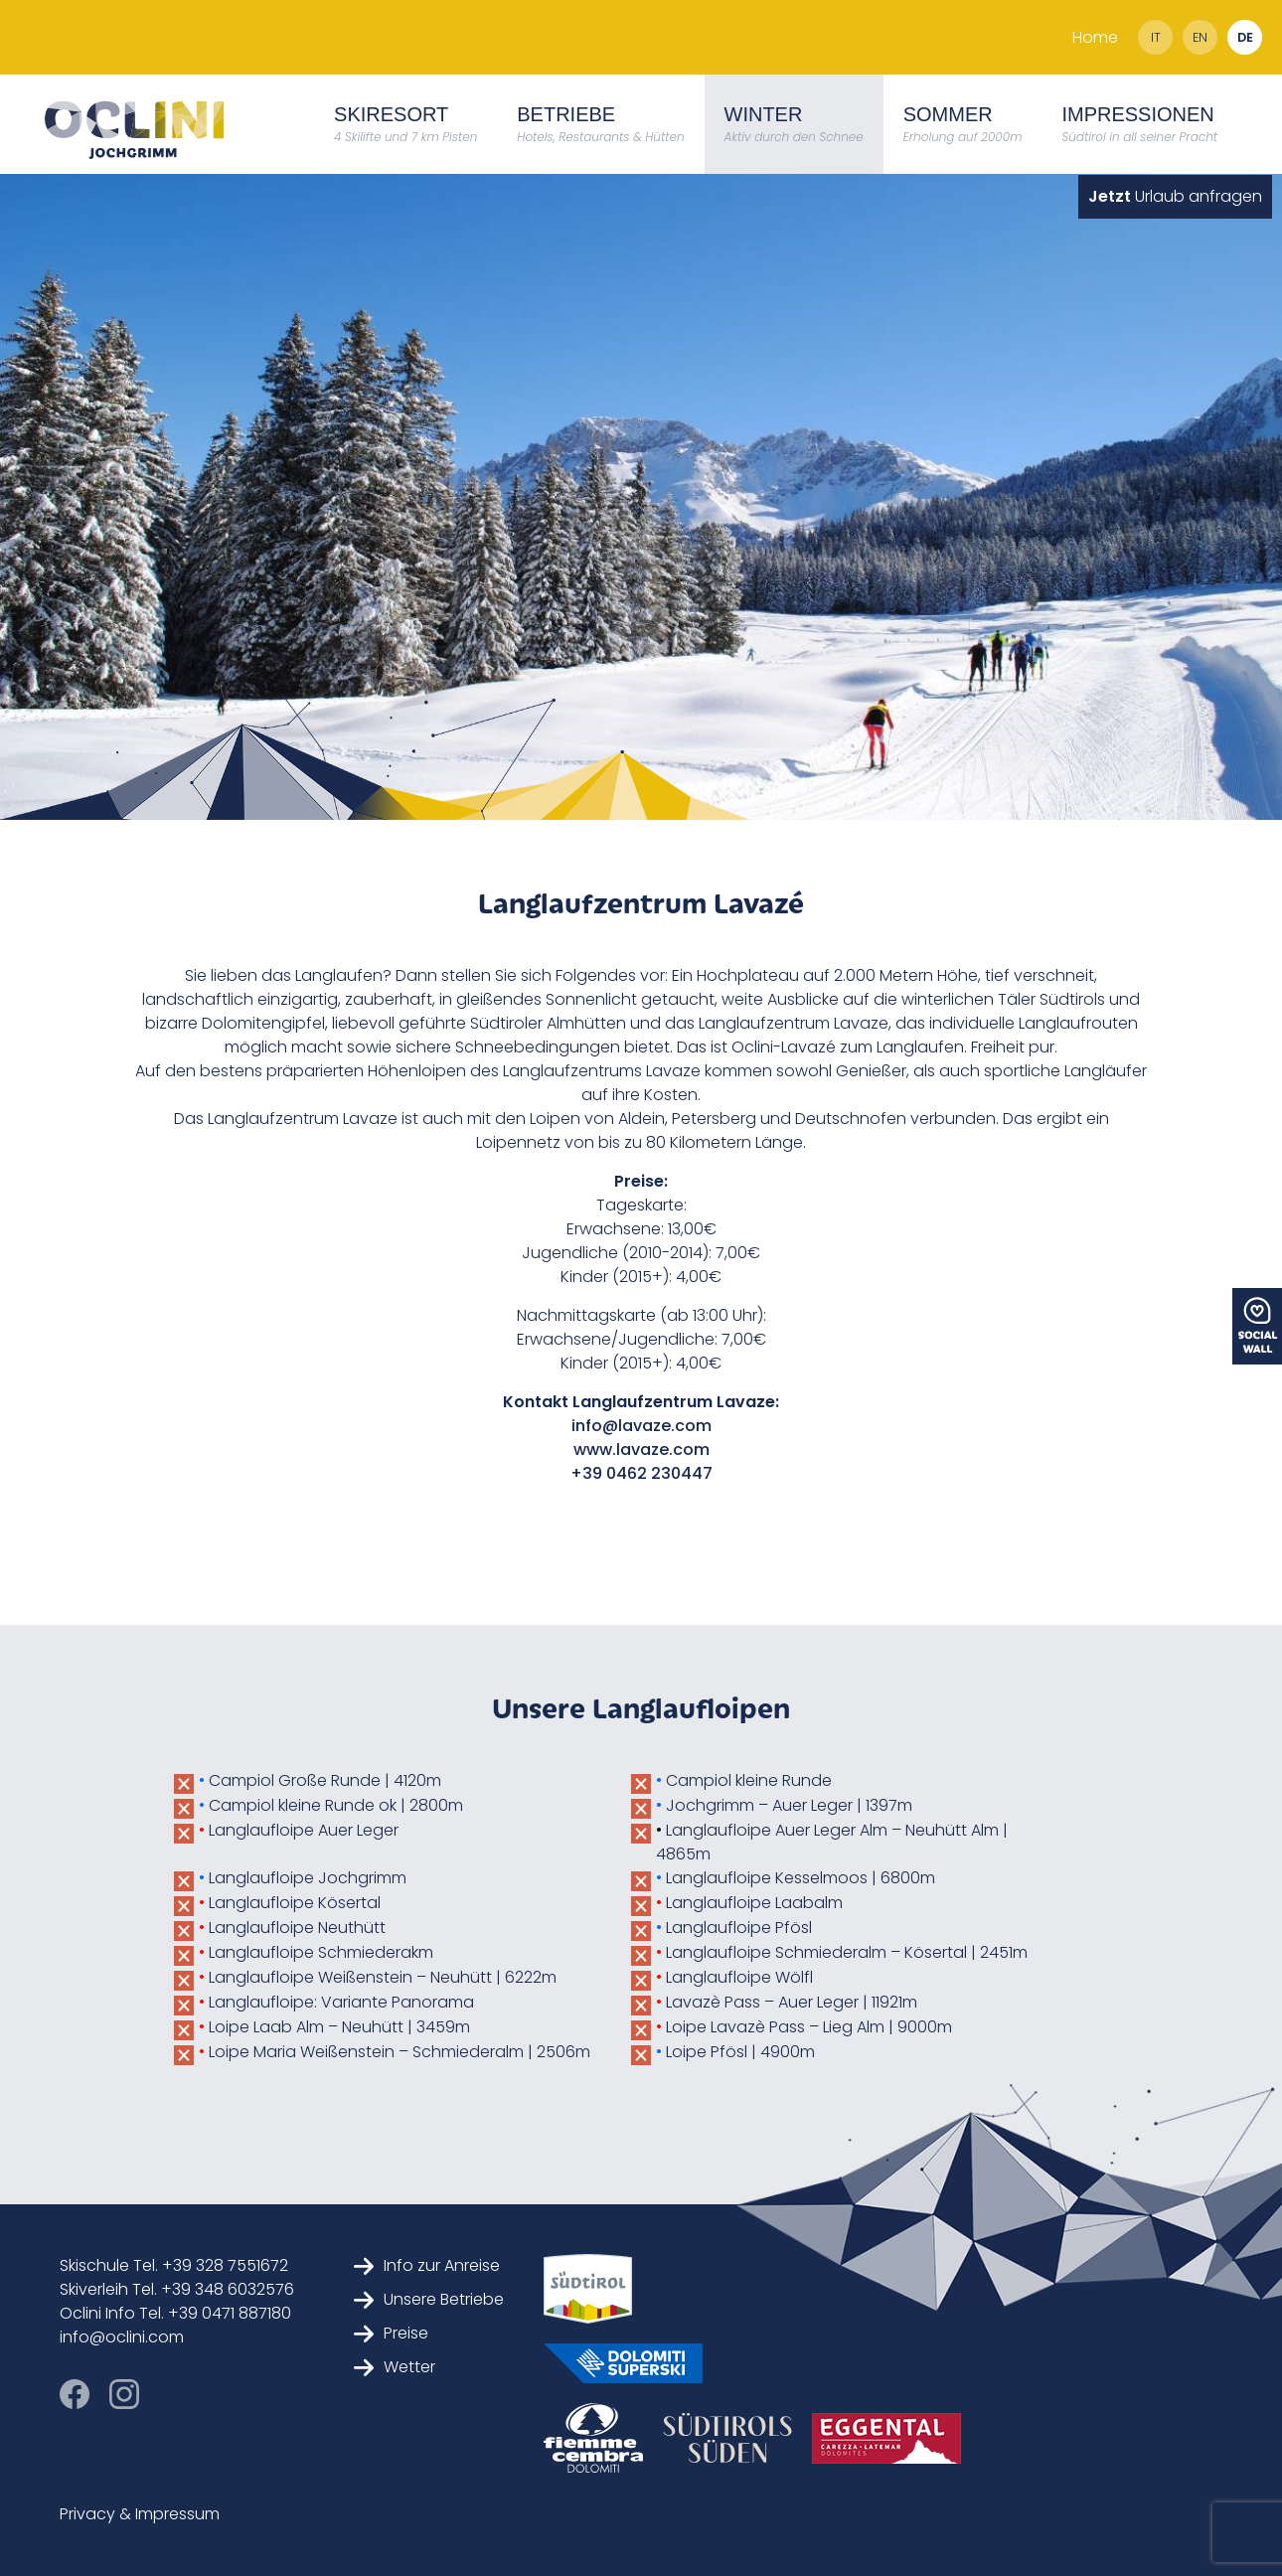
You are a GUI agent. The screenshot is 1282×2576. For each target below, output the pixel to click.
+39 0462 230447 (641, 1473)
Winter (794, 124)
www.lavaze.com (641, 1449)
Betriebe (600, 124)
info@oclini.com (122, 2337)
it (1156, 37)
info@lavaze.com (641, 1425)
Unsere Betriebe (429, 2299)
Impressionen (1139, 124)
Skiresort (405, 124)
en (1200, 37)
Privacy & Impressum (140, 2513)
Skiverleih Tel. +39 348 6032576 (177, 2289)
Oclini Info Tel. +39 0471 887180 (175, 2313)
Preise (391, 2333)
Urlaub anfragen (1175, 196)
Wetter (394, 2366)
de (1245, 37)
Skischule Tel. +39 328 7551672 (174, 2265)
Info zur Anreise (427, 2265)
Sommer (963, 124)
